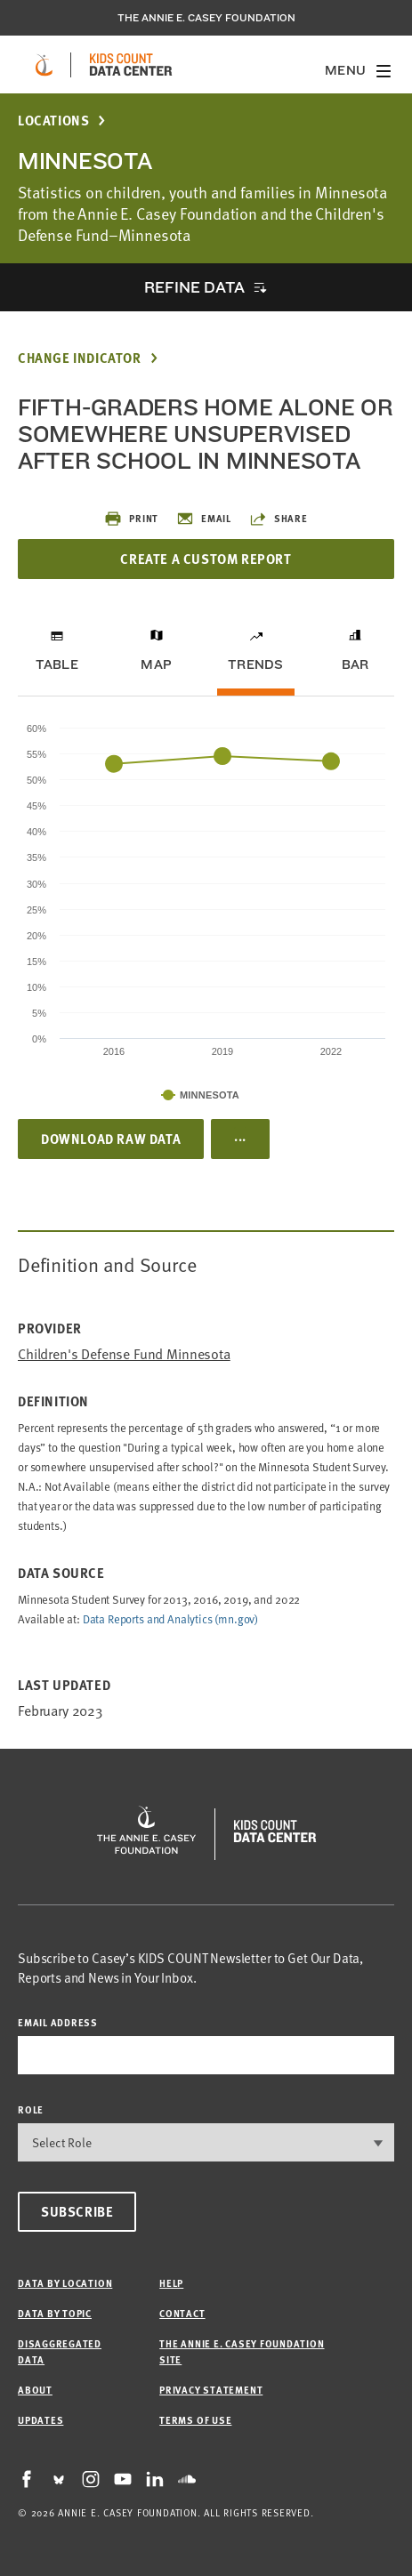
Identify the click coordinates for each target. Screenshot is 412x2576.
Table (57, 664)
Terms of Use (195, 2420)
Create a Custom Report (205, 558)
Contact (182, 2313)
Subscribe (77, 2211)
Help (171, 2283)
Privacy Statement (211, 2389)
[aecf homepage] (44, 64)
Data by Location (65, 2283)
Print (131, 518)
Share (278, 518)
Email (203, 518)
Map (156, 664)
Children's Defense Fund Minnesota (124, 1354)
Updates (40, 2420)
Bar (355, 664)
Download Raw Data (111, 1138)
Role (31, 2109)
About (35, 2389)
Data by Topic (55, 2313)
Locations (53, 120)
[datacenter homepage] (130, 64)
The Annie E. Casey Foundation (206, 18)
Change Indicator (79, 358)
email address (58, 2022)
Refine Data (194, 287)
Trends (255, 664)
